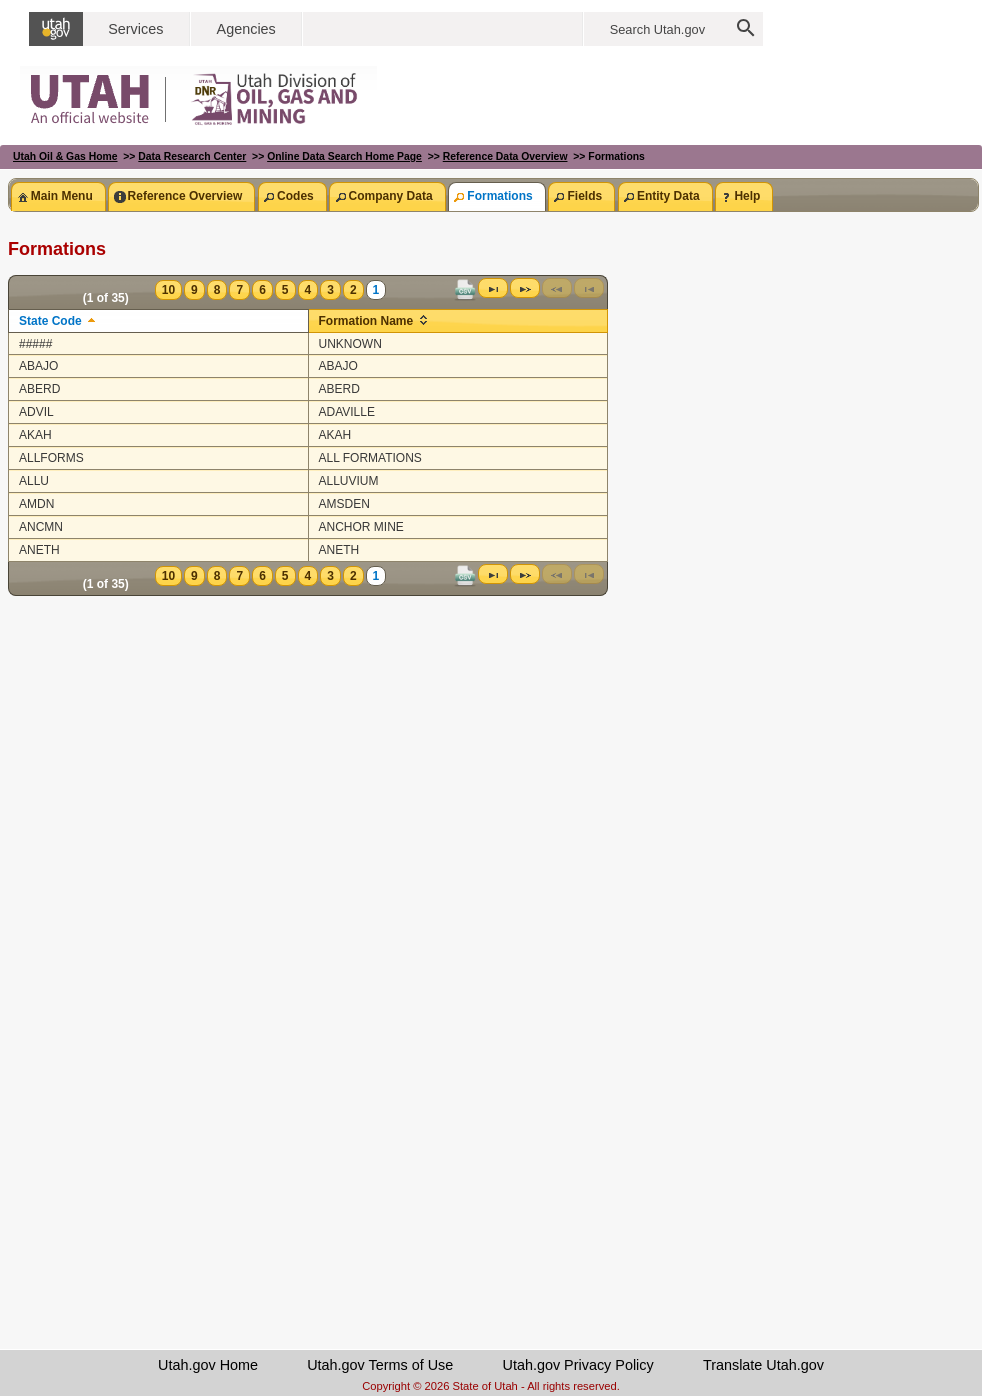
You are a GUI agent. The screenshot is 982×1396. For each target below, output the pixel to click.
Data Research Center (192, 156)
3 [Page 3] (330, 290)
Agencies (246, 29)
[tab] (58, 196)
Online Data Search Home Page (344, 156)
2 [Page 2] (353, 290)
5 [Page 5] (285, 290)
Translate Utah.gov (763, 1365)
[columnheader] (159, 320)
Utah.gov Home (208, 1365)
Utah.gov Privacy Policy (578, 1365)
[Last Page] (493, 288)
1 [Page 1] (376, 290)
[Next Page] (525, 288)
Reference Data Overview (505, 156)
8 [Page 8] (217, 290)
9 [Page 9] (194, 290)
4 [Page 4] (308, 290)
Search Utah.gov (657, 29)
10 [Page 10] (168, 290)
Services (135, 29)
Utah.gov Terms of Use (380, 1365)
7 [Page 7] (239, 290)
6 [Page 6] (262, 290)
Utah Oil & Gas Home (65, 156)
